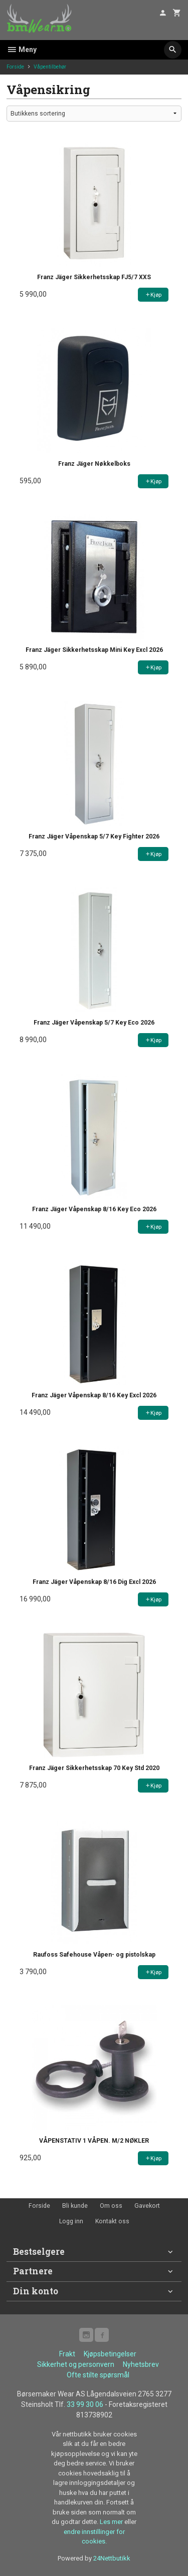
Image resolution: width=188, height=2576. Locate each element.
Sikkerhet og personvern (75, 2364)
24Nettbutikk (111, 2558)
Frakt (67, 2354)
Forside (15, 67)
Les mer (112, 2521)
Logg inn (71, 2221)
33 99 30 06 (85, 2404)
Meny (22, 50)
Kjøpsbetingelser (110, 2354)
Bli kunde (75, 2205)
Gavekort (147, 2205)
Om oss (111, 2205)
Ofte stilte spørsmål (98, 2375)
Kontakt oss (112, 2221)
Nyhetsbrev (141, 2364)
